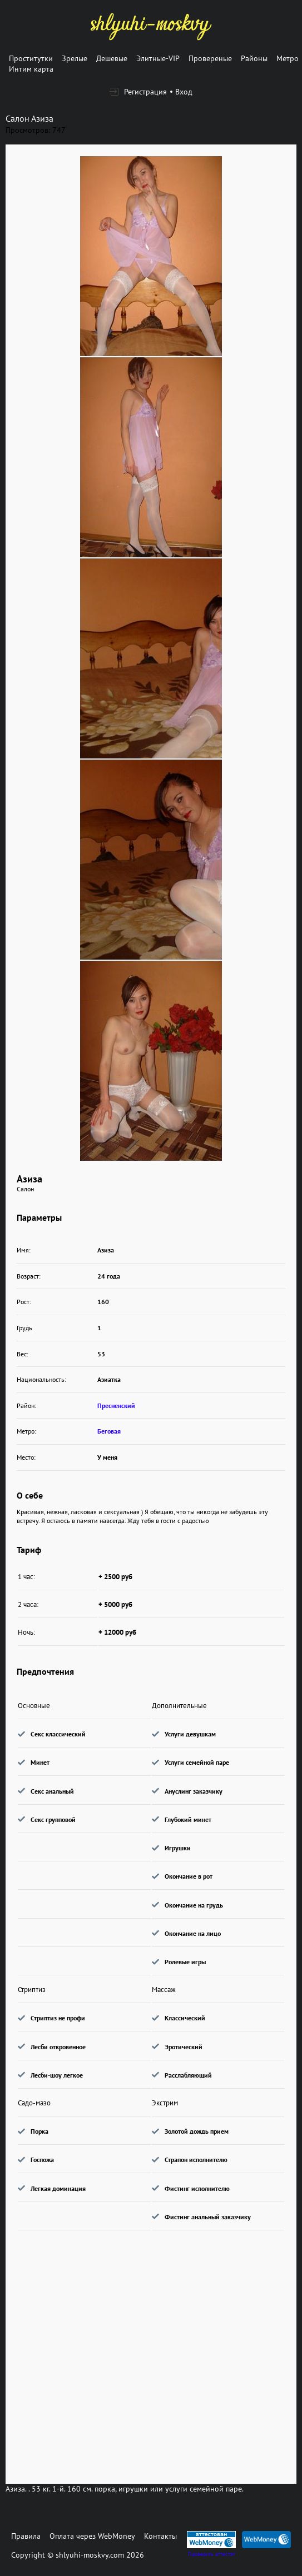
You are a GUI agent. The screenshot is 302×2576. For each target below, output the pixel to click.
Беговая (109, 1431)
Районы (254, 58)
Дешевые (111, 58)
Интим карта (31, 69)
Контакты (160, 2536)
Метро (287, 58)
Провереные (210, 58)
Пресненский (116, 1405)
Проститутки (31, 58)
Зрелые (74, 58)
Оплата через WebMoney (92, 2536)
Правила (26, 2536)
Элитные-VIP (158, 58)
